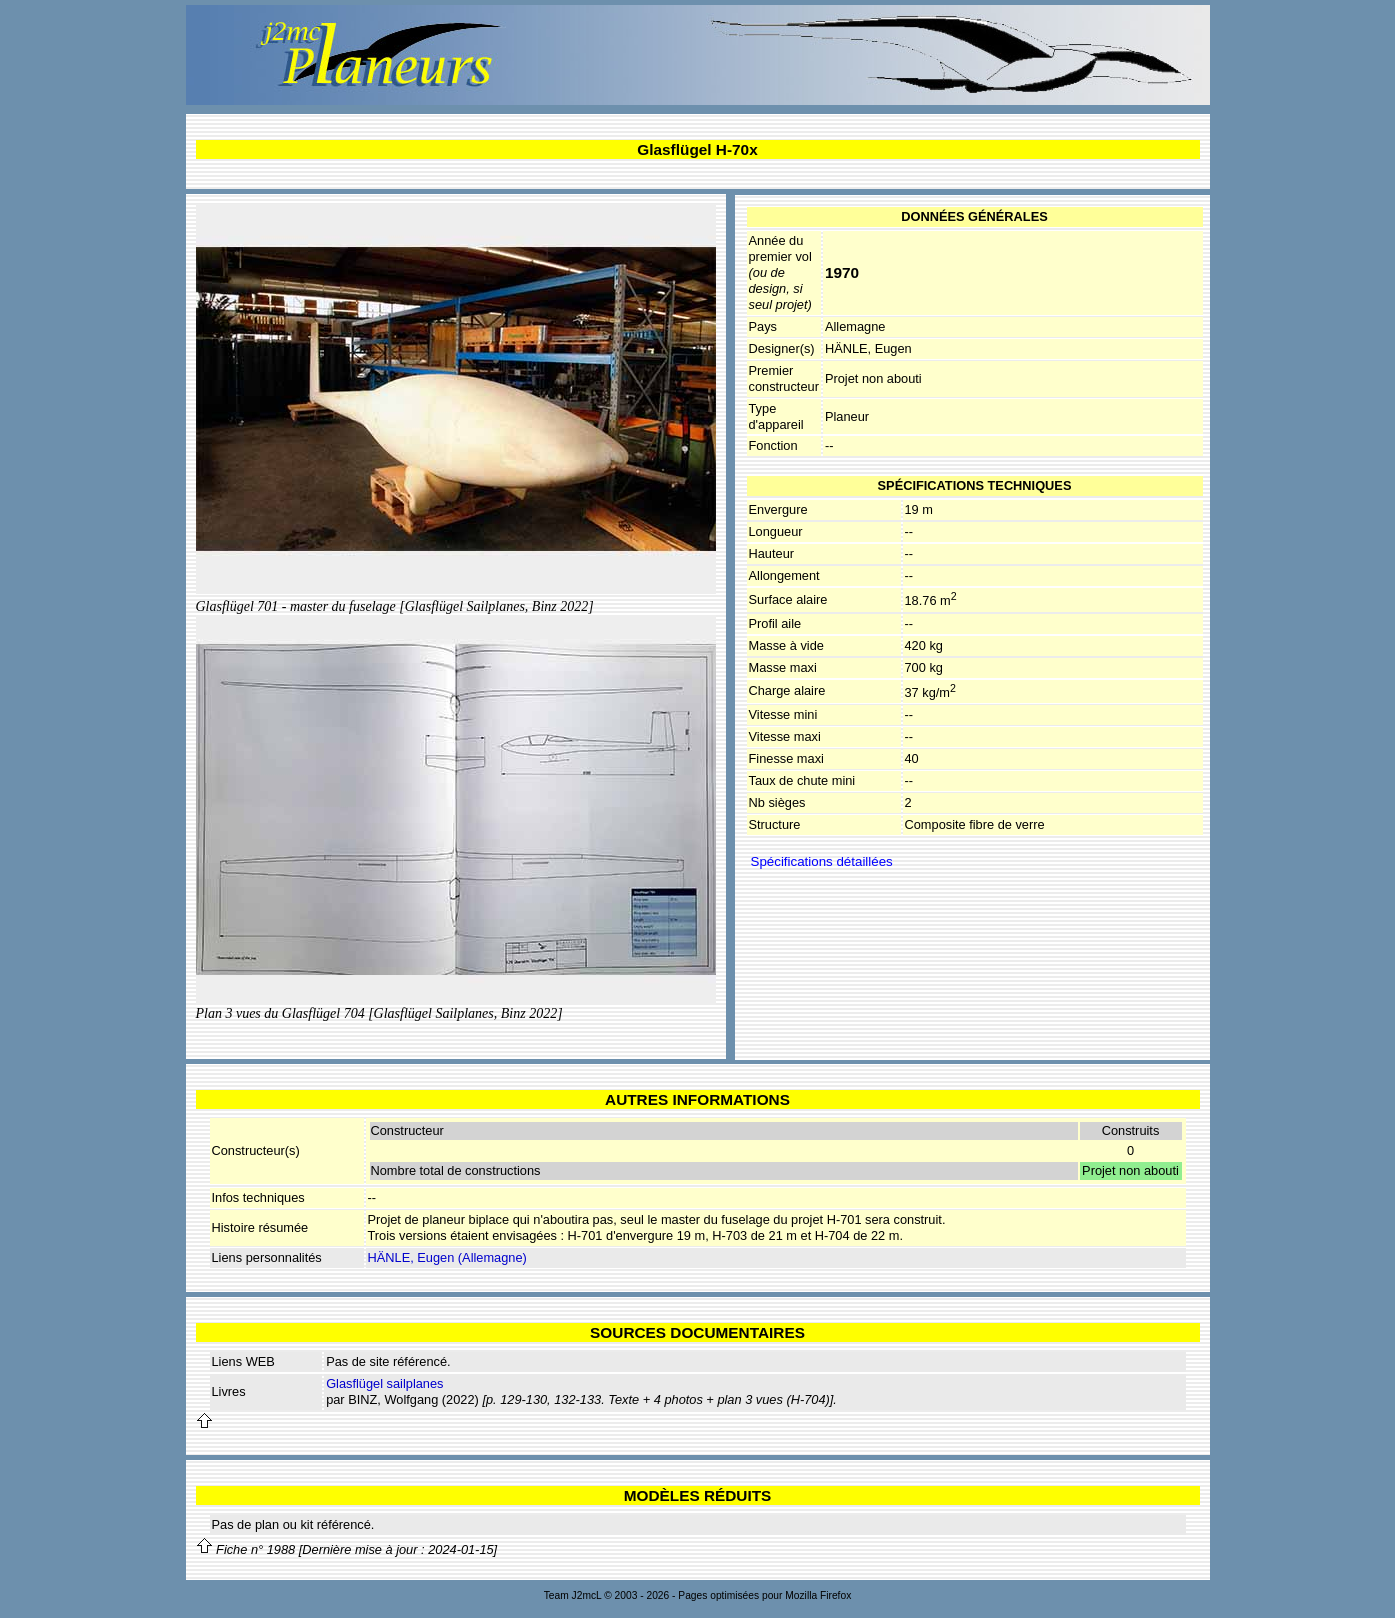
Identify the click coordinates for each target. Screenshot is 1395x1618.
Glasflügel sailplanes (384, 1383)
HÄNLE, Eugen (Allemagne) (447, 1257)
